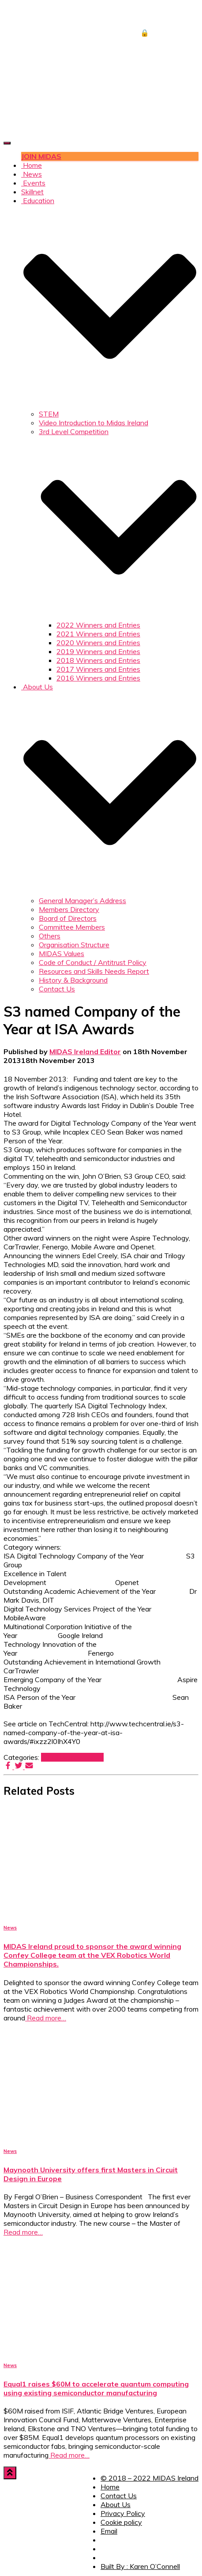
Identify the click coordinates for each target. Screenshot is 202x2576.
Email (109, 2531)
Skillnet (32, 191)
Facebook (106, 2542)
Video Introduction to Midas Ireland (93, 422)
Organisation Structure (74, 944)
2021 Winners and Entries (98, 633)
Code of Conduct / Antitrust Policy (92, 962)
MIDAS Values (61, 953)
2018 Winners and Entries (98, 660)
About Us (116, 2504)
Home (31, 165)
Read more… (45, 2017)
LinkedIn (106, 2560)
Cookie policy (121, 2522)
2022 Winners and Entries (98, 624)
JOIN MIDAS (41, 156)
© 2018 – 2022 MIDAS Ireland (149, 2478)
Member (72, 1757)
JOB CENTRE (162, 15)
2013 (50, 1757)
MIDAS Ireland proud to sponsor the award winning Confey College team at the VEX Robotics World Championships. (92, 1955)
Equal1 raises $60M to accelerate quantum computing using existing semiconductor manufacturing (96, 2388)
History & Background (73, 980)
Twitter (106, 2551)
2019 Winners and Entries (98, 651)
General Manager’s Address (82, 900)
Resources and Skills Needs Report (94, 971)
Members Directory (69, 909)
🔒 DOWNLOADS (169, 32)
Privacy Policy (123, 2513)
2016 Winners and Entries (98, 677)
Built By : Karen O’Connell (140, 2566)
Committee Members (72, 927)
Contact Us (57, 988)
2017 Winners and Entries (98, 669)
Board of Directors (68, 918)
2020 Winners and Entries (98, 642)
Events (33, 182)
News (31, 174)
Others (49, 935)
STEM (49, 413)
